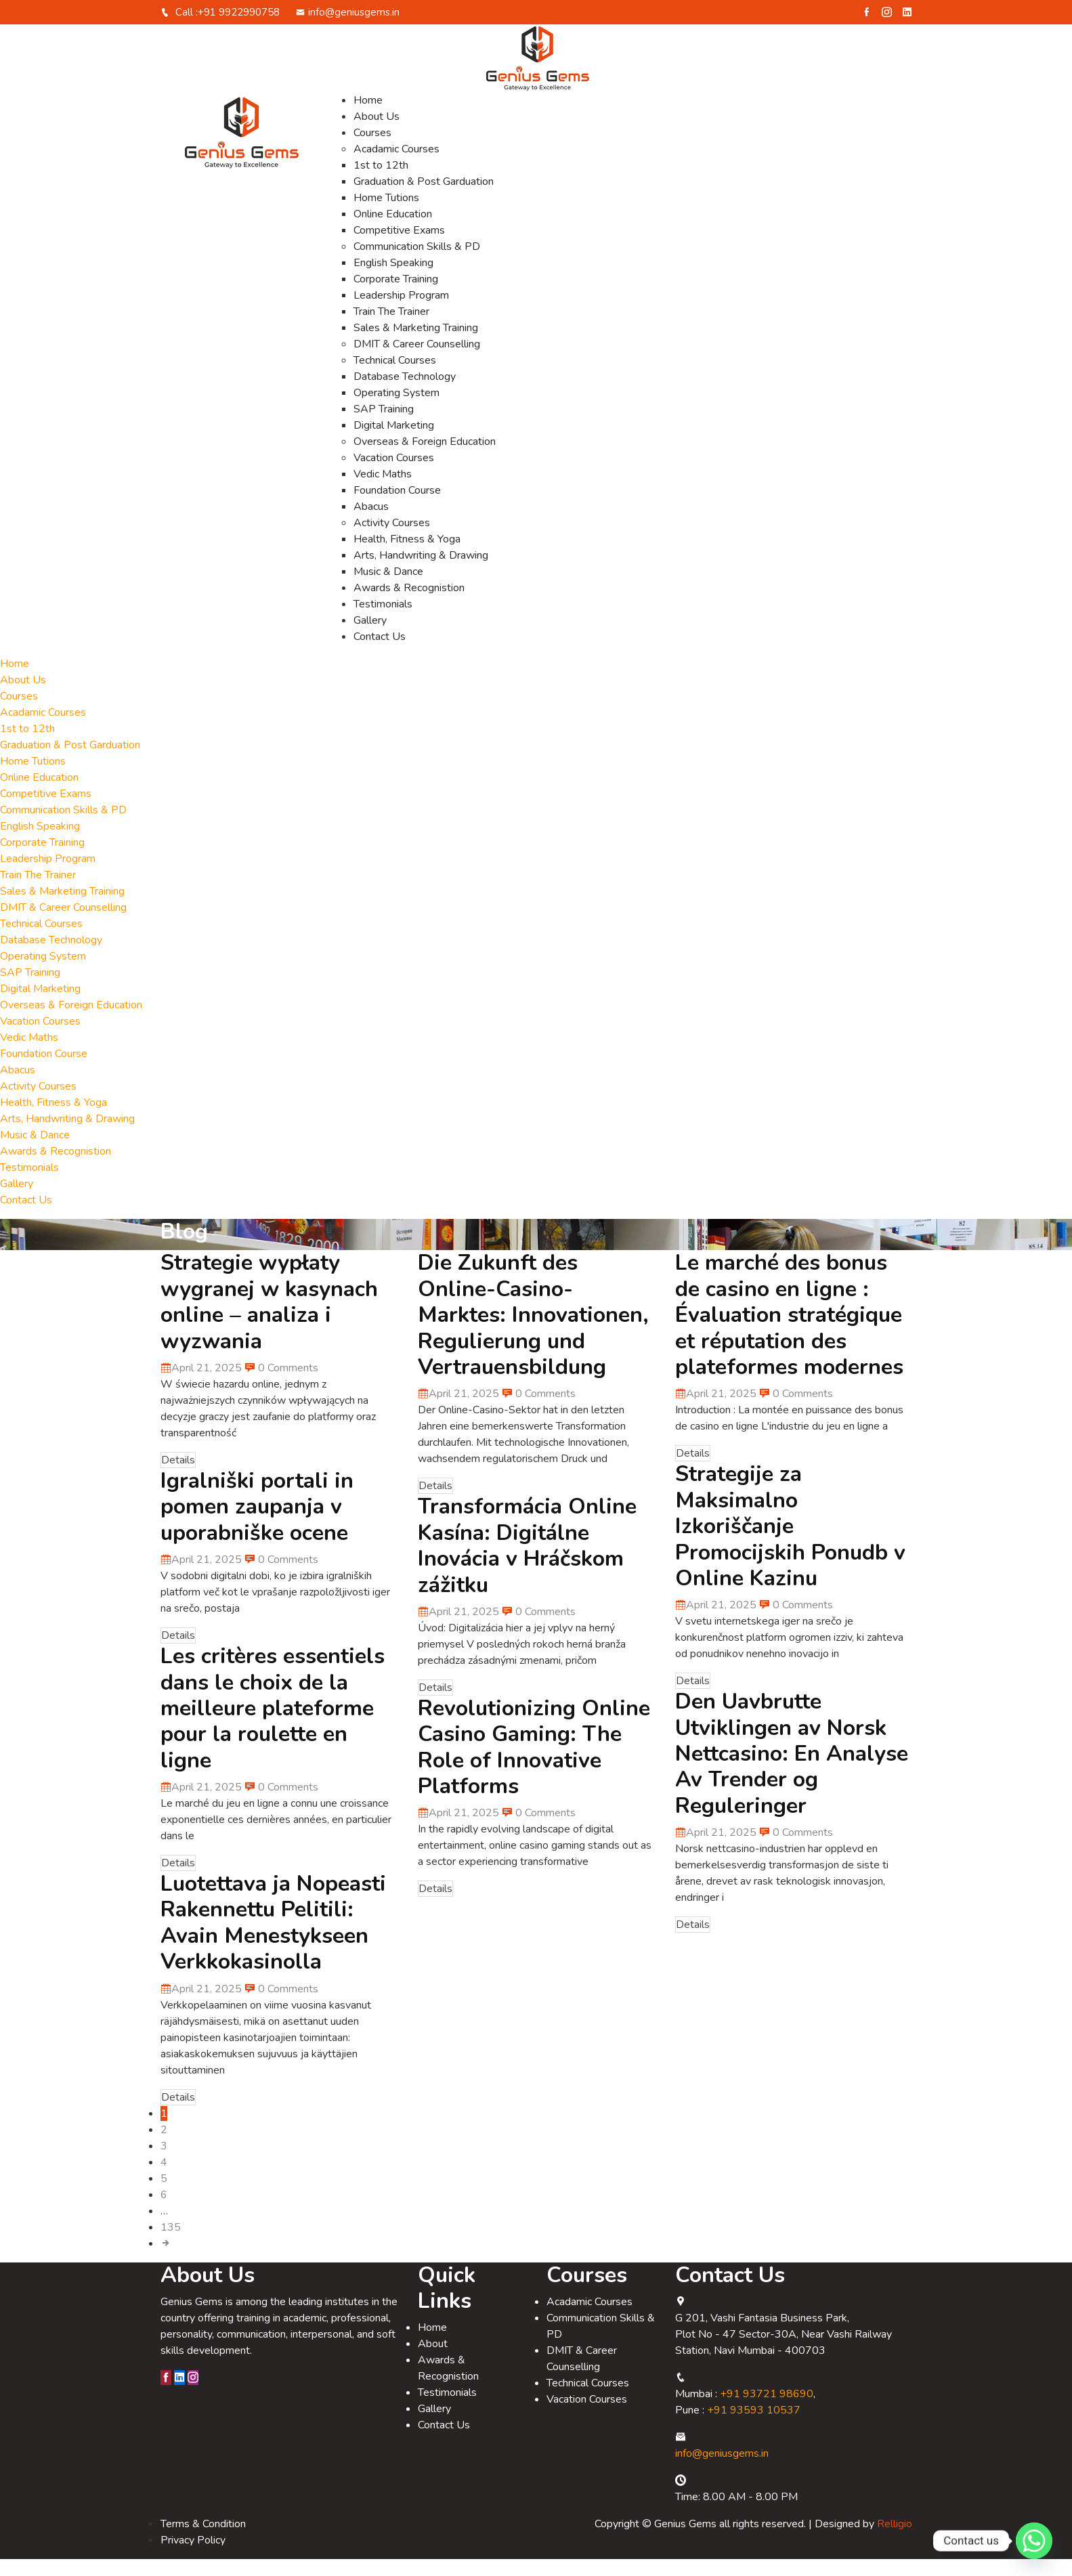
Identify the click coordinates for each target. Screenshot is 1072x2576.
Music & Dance (388, 588)
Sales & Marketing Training (415, 344)
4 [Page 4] (163, 2179)
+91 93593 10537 (753, 2427)
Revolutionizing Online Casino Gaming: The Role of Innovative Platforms (534, 1764)
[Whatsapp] (1034, 2541)
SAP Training (383, 425)
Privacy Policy (193, 2557)
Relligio (894, 2540)
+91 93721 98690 (766, 2410)
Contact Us (379, 653)
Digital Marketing (393, 442)
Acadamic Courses (396, 165)
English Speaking (393, 279)
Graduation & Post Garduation (423, 198)
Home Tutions (386, 214)
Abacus (371, 523)
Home (368, 117)
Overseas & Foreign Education (424, 458)
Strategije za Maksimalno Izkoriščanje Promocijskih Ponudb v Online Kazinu (790, 1543)
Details (178, 1476)
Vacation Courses (393, 474)
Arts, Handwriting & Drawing (420, 572)
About (433, 2360)
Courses (372, 149)
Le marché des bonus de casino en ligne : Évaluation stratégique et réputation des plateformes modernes (789, 1331)
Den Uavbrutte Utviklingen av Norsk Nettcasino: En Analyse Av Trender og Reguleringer (791, 1770)
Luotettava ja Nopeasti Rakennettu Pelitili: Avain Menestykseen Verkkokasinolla (273, 1939)
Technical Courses (394, 377)
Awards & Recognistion (409, 604)
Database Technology (404, 393)
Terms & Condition (203, 2540)
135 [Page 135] (170, 2244)
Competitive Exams (399, 247)
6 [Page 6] (163, 2211)
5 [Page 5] (163, 2195)
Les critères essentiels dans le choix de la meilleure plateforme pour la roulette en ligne (272, 1725)
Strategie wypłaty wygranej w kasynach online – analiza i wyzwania (269, 1318)
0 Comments (281, 1384)
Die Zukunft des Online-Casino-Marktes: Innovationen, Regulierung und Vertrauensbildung (533, 1331)
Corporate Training (395, 295)
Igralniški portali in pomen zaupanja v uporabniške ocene (256, 1523)
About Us (376, 133)
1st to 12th (380, 182)
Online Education (392, 230)
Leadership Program (401, 312)
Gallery (370, 637)
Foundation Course (397, 507)
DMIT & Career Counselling (416, 360)
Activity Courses (391, 539)
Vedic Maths (382, 491)
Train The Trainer (391, 328)
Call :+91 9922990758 (220, 29)
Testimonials (382, 621)
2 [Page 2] (163, 2146)
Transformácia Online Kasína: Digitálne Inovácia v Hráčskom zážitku (527, 1562)
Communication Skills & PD (416, 263)
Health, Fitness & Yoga (406, 556)
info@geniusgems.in (348, 29)
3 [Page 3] (163, 2162)
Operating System (396, 409)
